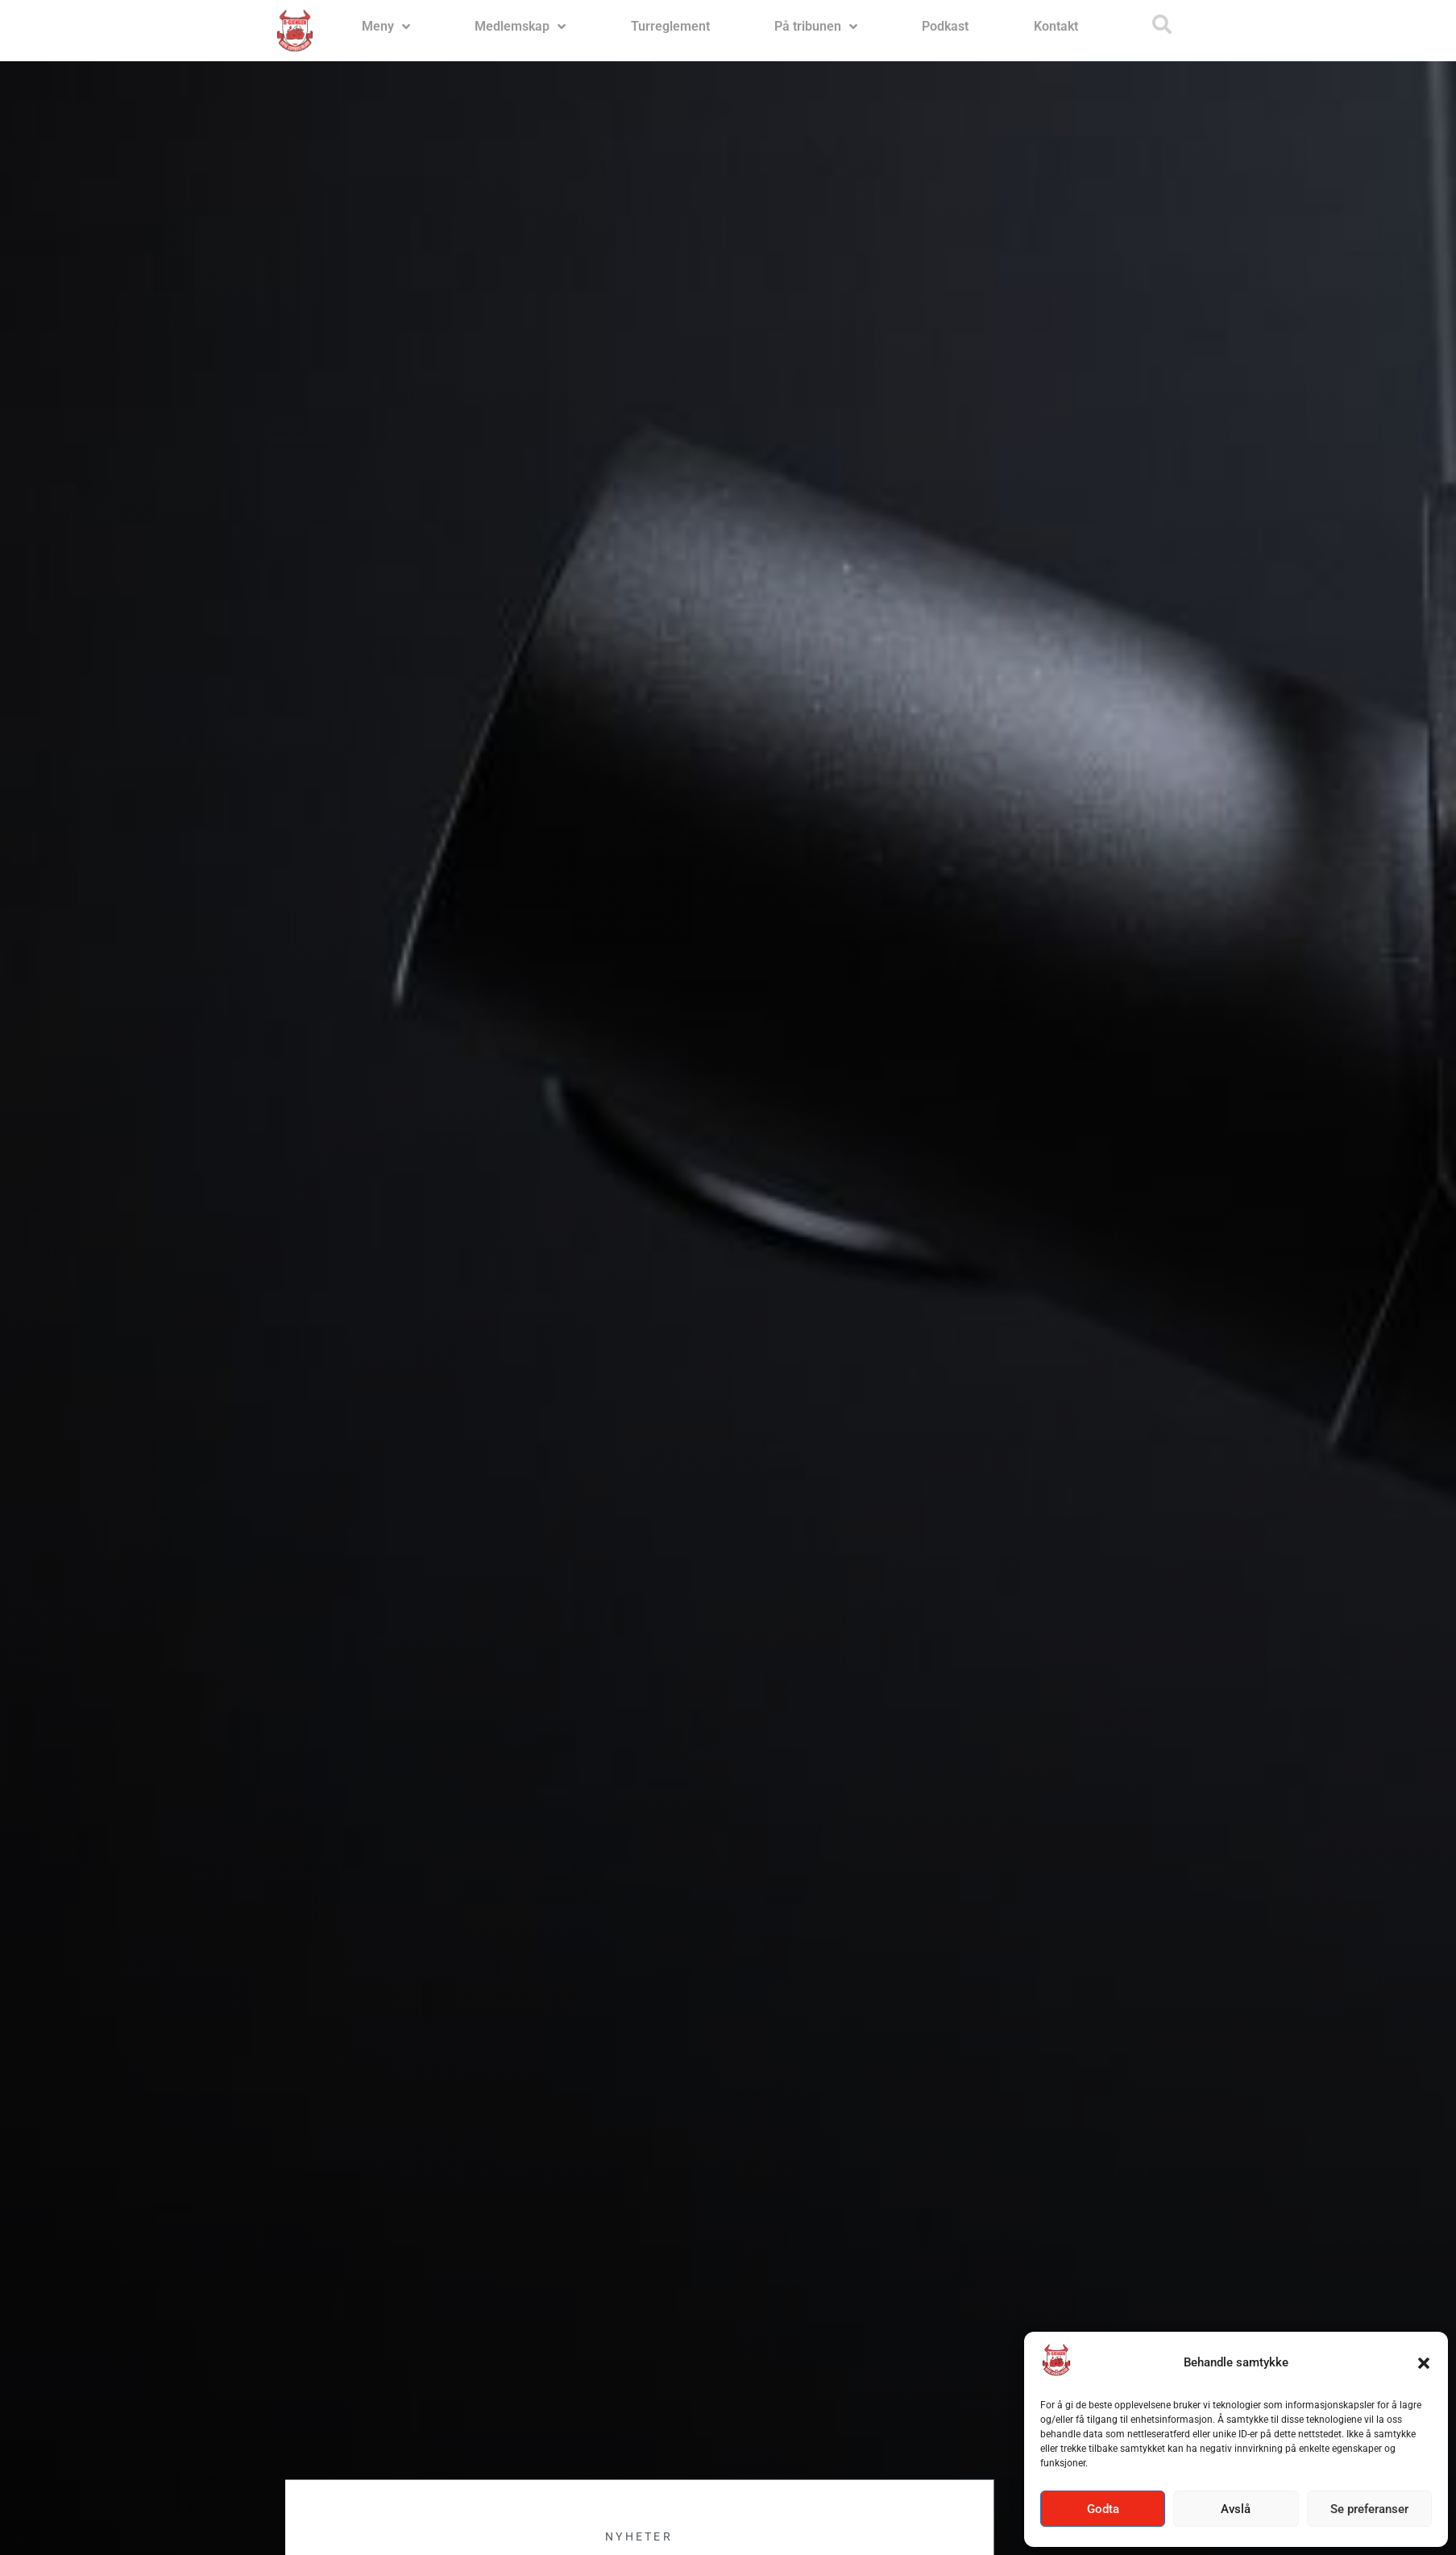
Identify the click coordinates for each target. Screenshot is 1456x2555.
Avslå (1236, 2509)
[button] (1424, 2363)
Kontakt (1056, 26)
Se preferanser (1369, 2509)
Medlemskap (520, 26)
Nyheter (639, 2536)
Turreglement (670, 26)
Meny (386, 26)
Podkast (945, 26)
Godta (1103, 2509)
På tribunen (815, 26)
